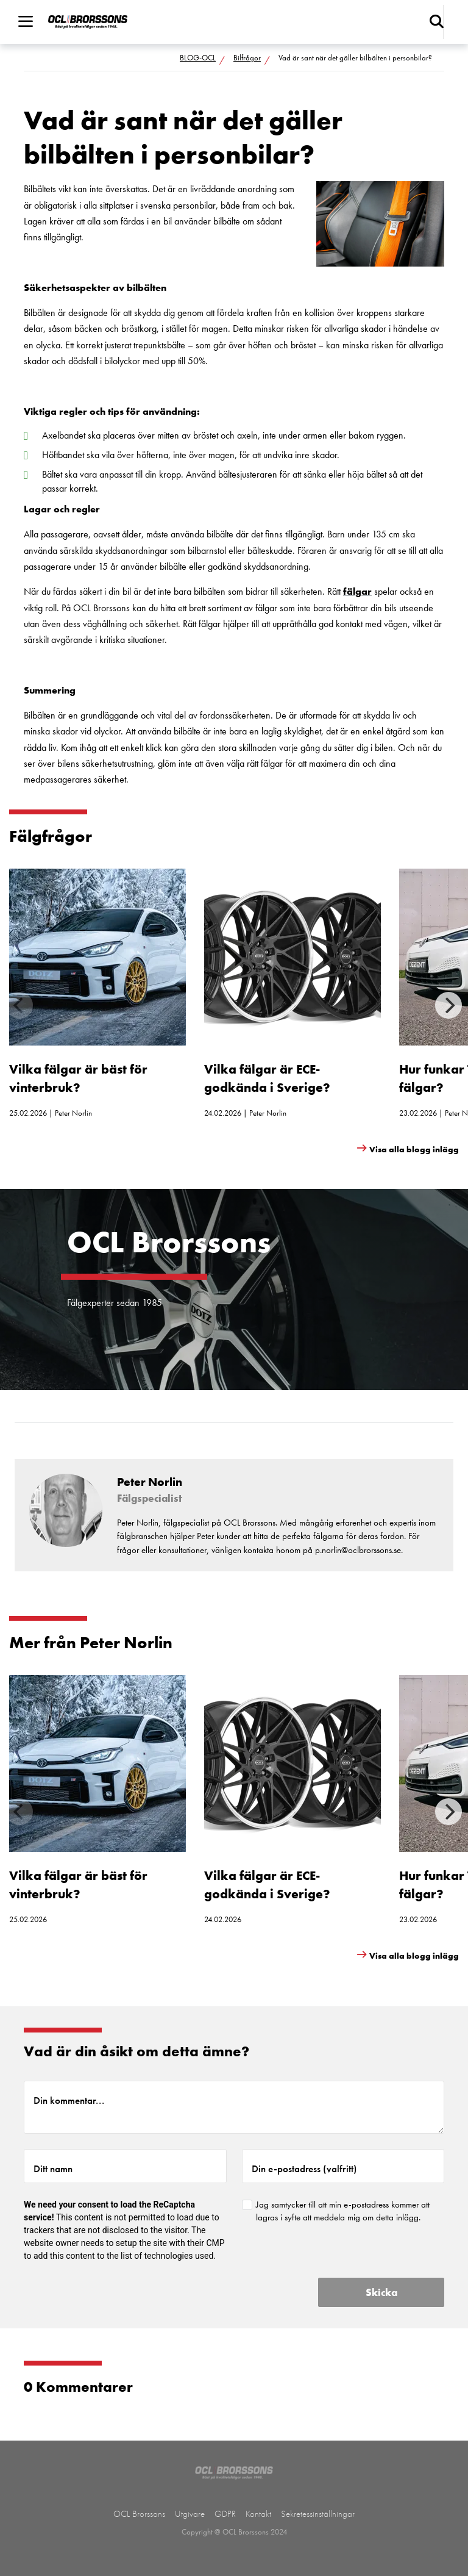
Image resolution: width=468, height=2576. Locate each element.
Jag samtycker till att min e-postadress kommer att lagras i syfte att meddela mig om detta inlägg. (343, 2210)
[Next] (448, 1005)
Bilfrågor (247, 57)
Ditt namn (53, 2168)
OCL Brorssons (139, 2514)
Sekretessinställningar (318, 2514)
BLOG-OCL (198, 57)
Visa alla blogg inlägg (414, 1149)
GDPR (225, 2514)
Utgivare (190, 2514)
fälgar (357, 591)
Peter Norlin (73, 1113)
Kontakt (258, 2514)
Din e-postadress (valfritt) (304, 2168)
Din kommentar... (69, 2100)
